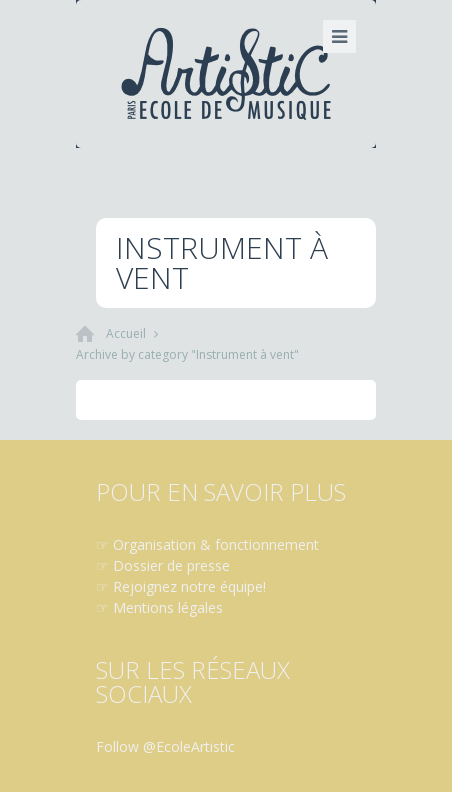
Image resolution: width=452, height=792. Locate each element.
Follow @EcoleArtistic (165, 746)
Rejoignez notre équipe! (189, 586)
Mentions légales (168, 607)
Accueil (126, 333)
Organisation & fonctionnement (216, 544)
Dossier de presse (171, 565)
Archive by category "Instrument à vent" (187, 354)
